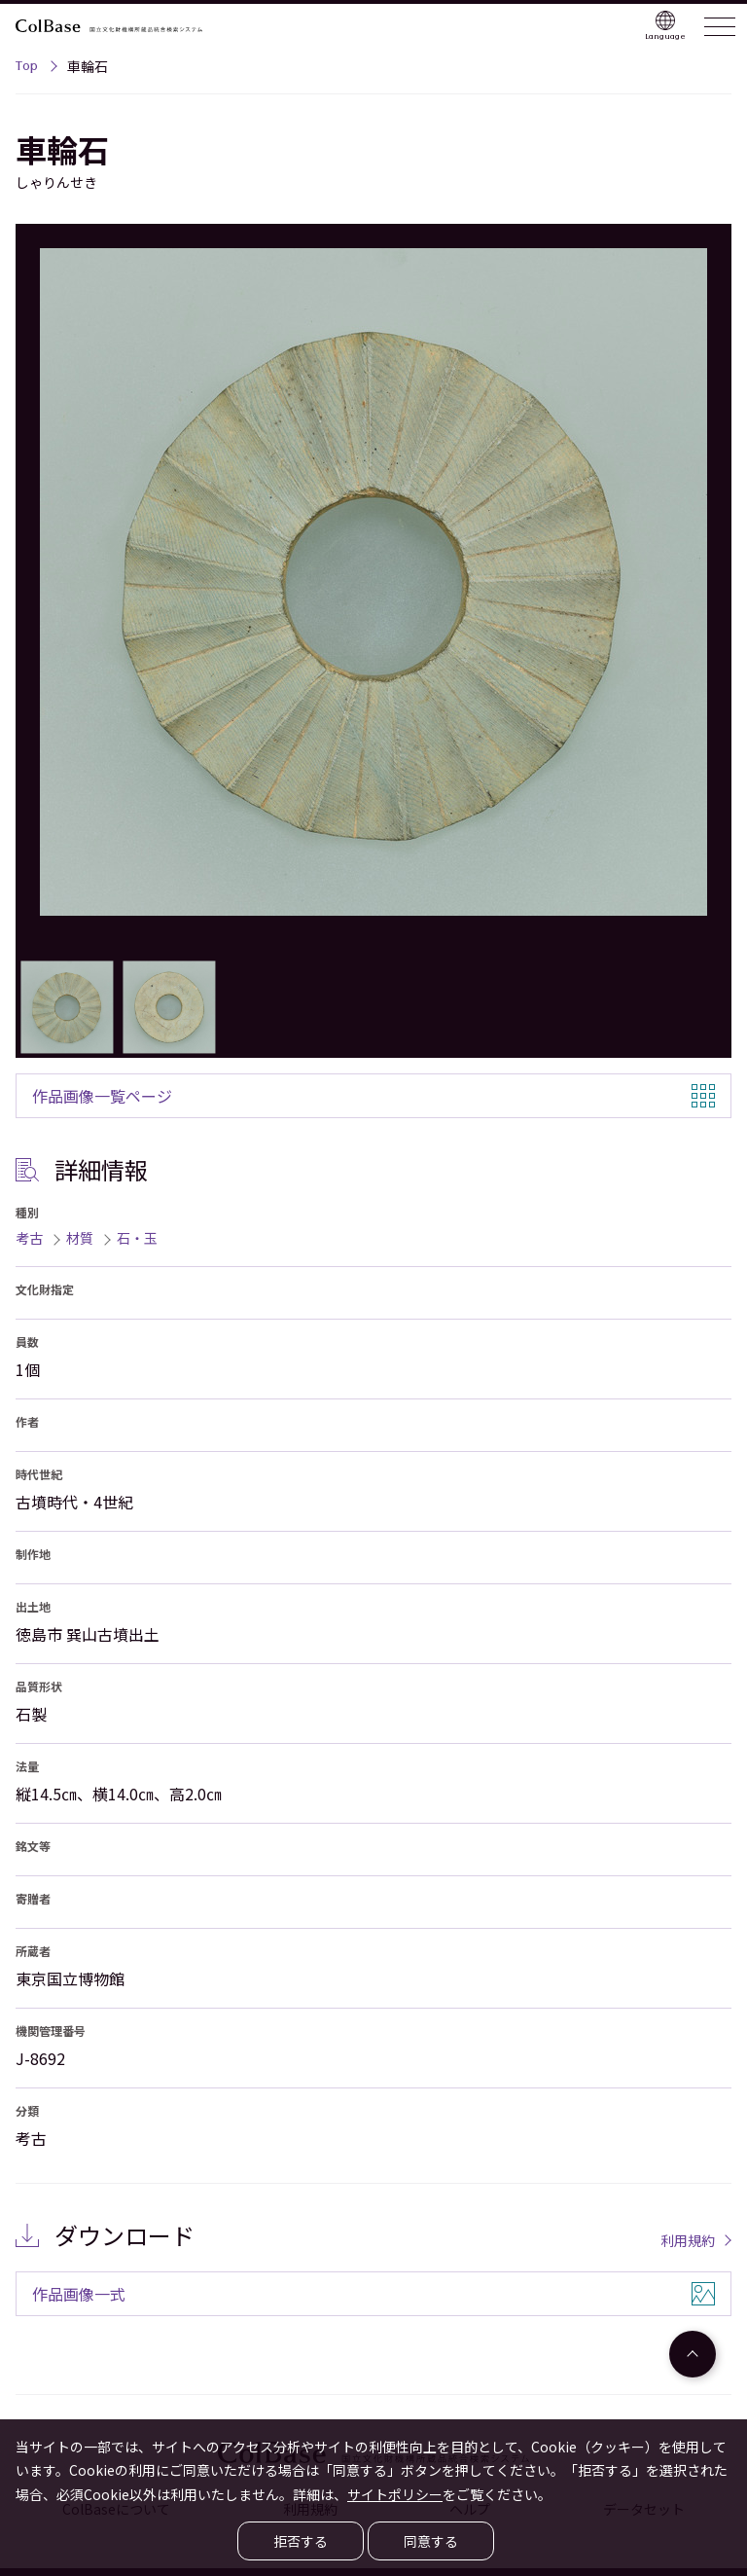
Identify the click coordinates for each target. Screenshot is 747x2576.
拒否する (300, 2541)
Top (27, 68)
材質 (79, 1238)
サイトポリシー (395, 2494)
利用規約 (687, 2240)
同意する (431, 2541)
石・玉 (137, 1238)
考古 (29, 1238)
